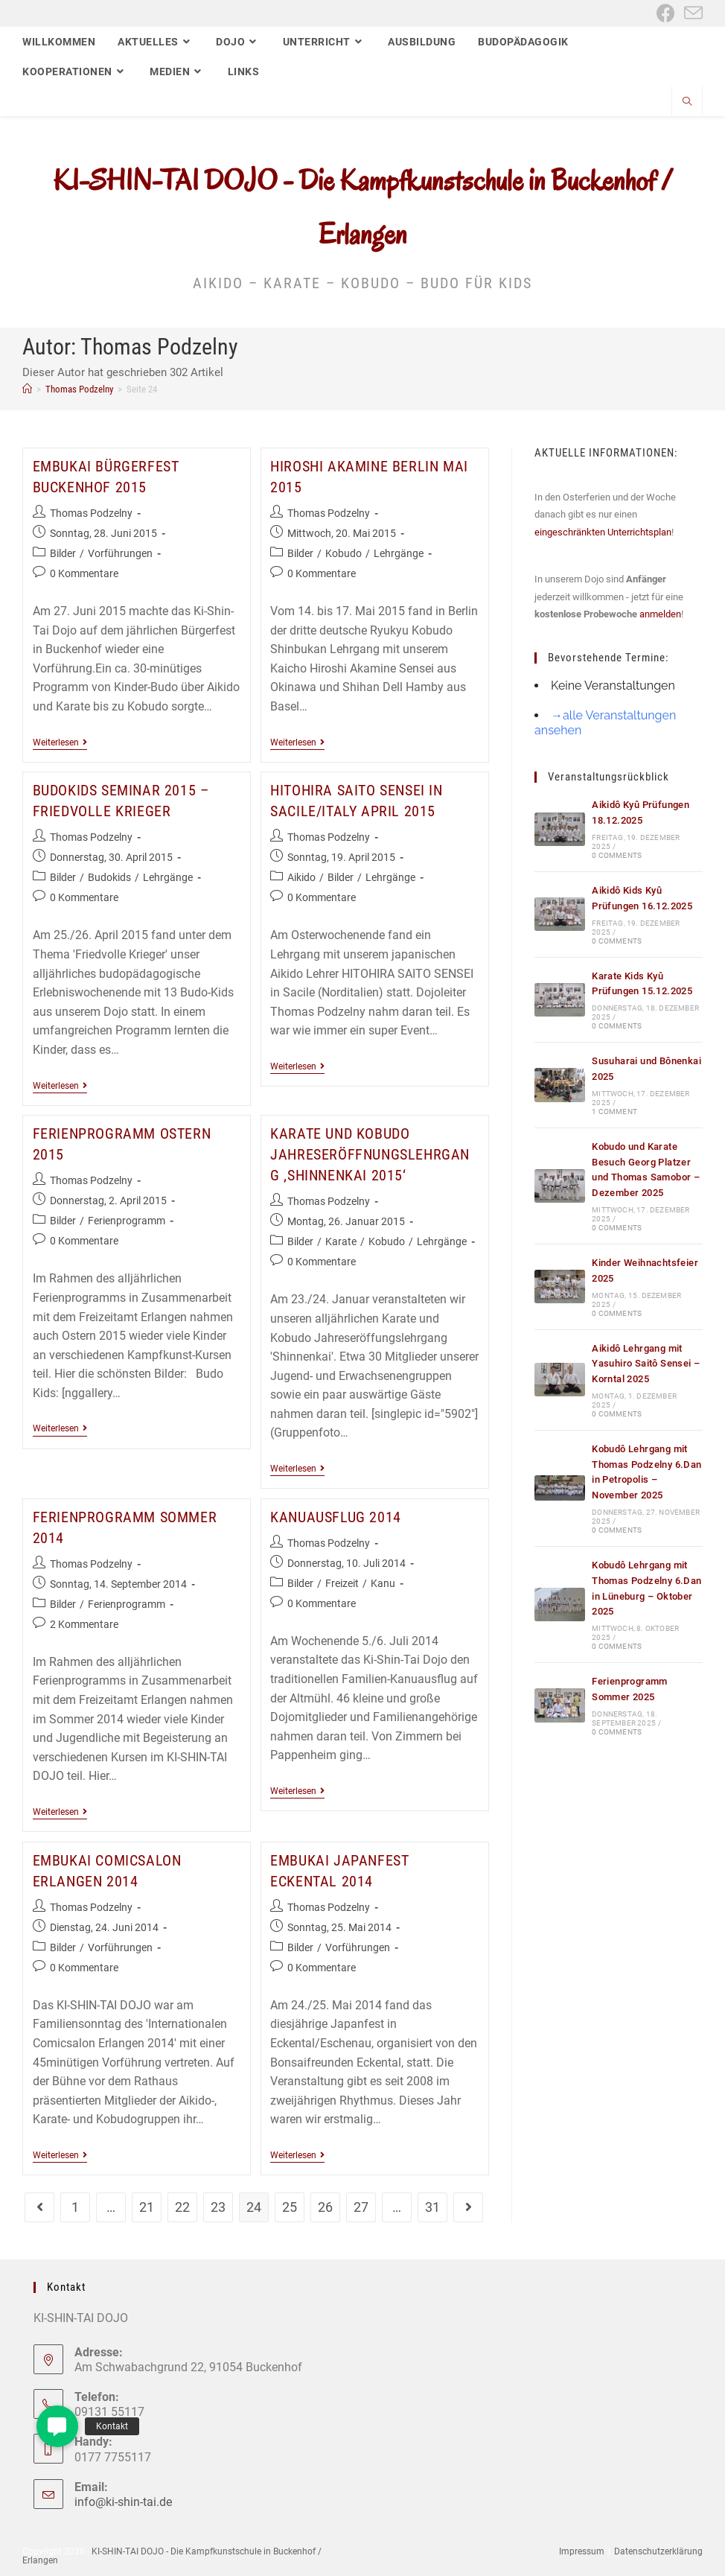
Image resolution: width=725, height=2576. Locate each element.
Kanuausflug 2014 (335, 1517)
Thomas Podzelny (91, 513)
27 (361, 2207)
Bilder (63, 553)
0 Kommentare (84, 573)
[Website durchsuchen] (687, 103)
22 (182, 2207)
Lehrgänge (399, 553)
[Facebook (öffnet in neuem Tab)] (666, 13)
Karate (341, 1241)
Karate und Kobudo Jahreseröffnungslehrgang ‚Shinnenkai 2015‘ (370, 1154)
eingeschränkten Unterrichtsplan (602, 532)
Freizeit (342, 1583)
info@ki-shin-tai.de (123, 2502)
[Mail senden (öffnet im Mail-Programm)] (691, 13)
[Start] (27, 389)
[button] (57, 2426)
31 (432, 2207)
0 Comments (617, 855)
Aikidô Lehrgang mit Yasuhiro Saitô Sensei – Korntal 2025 (646, 1364)
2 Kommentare (84, 1624)
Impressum (581, 2551)
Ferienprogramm (126, 1221)
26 (325, 2207)
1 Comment (614, 1111)
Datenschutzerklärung (658, 2551)
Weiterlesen (60, 743)
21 (146, 2207)
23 (218, 2207)
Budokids (109, 877)
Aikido (301, 877)
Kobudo (343, 553)
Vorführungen (120, 553)
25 (289, 2207)
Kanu (383, 1583)
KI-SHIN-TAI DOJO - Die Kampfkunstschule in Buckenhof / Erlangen (172, 2556)
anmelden (660, 614)
